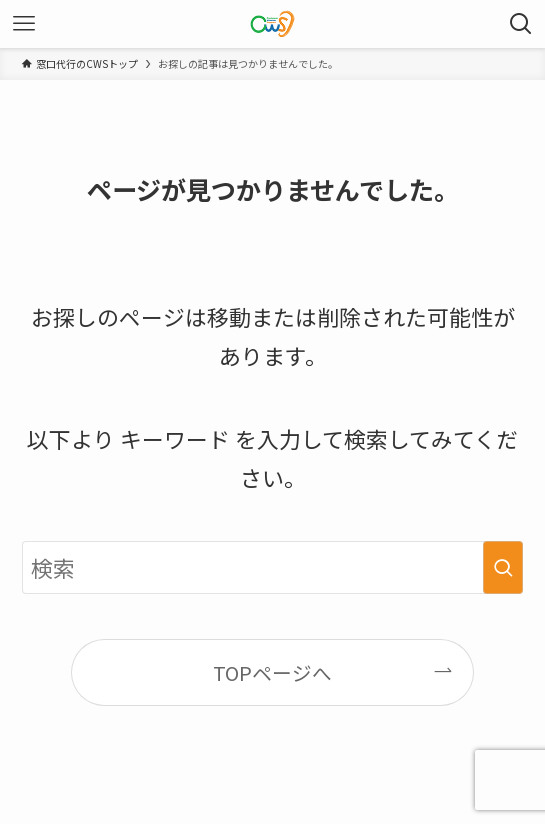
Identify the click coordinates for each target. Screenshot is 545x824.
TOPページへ (272, 672)
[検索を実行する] (503, 568)
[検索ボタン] (521, 24)
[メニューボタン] (24, 24)
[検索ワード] (272, 568)
